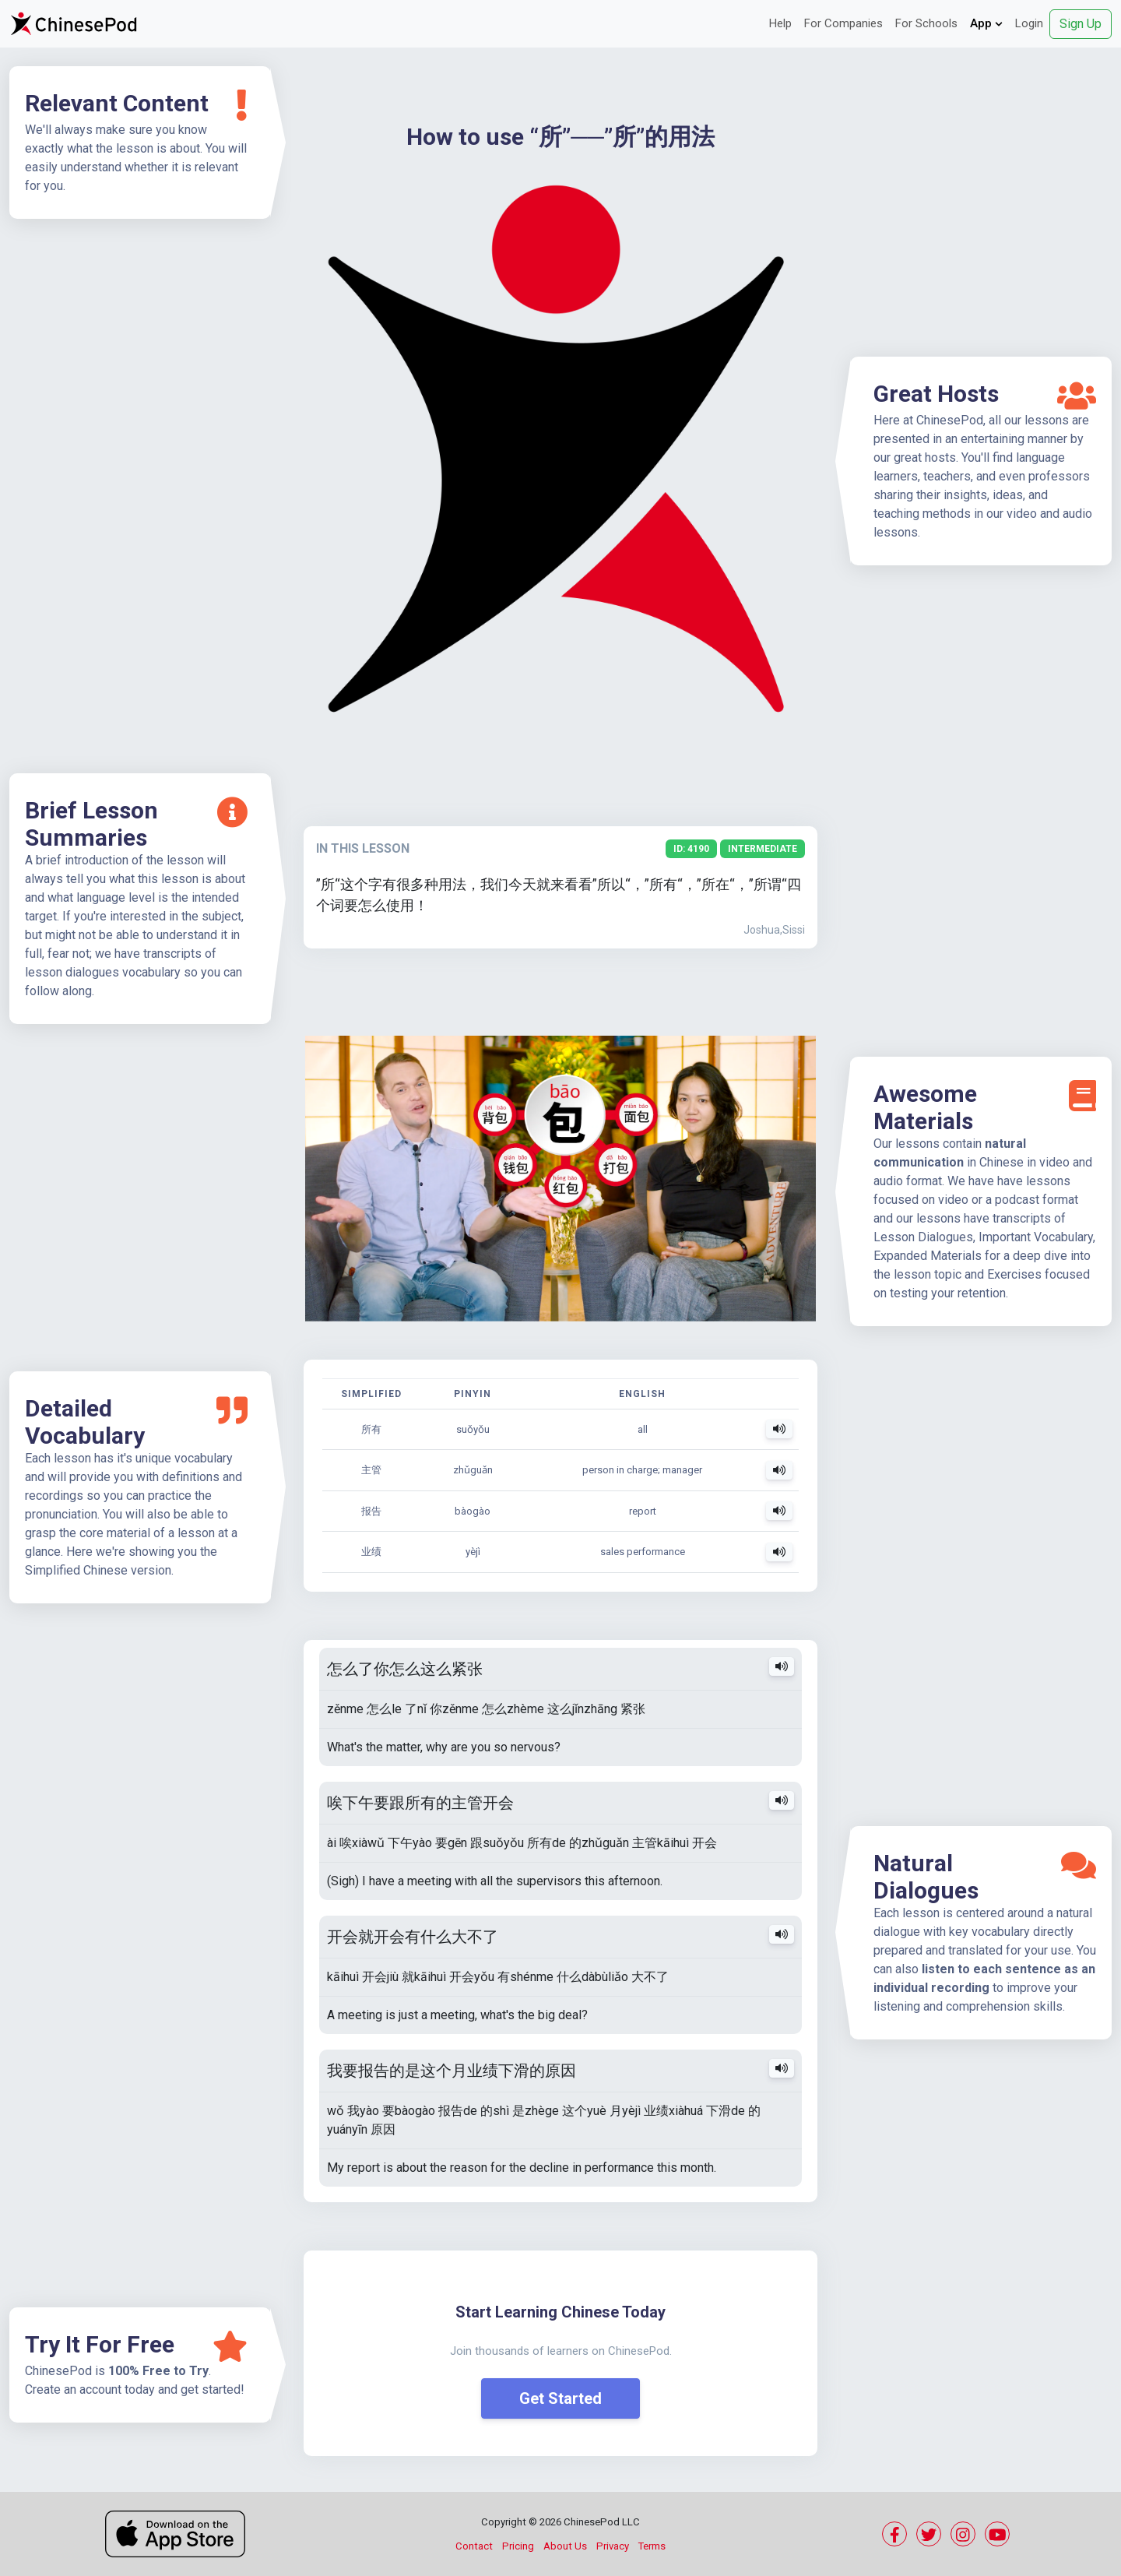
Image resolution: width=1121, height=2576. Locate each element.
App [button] (986, 23)
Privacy (612, 2546)
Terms (652, 2546)
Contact (474, 2546)
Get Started (560, 2398)
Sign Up (1081, 23)
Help (780, 23)
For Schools (926, 23)
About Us (565, 2546)
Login (1029, 23)
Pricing (518, 2546)
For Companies (843, 23)
